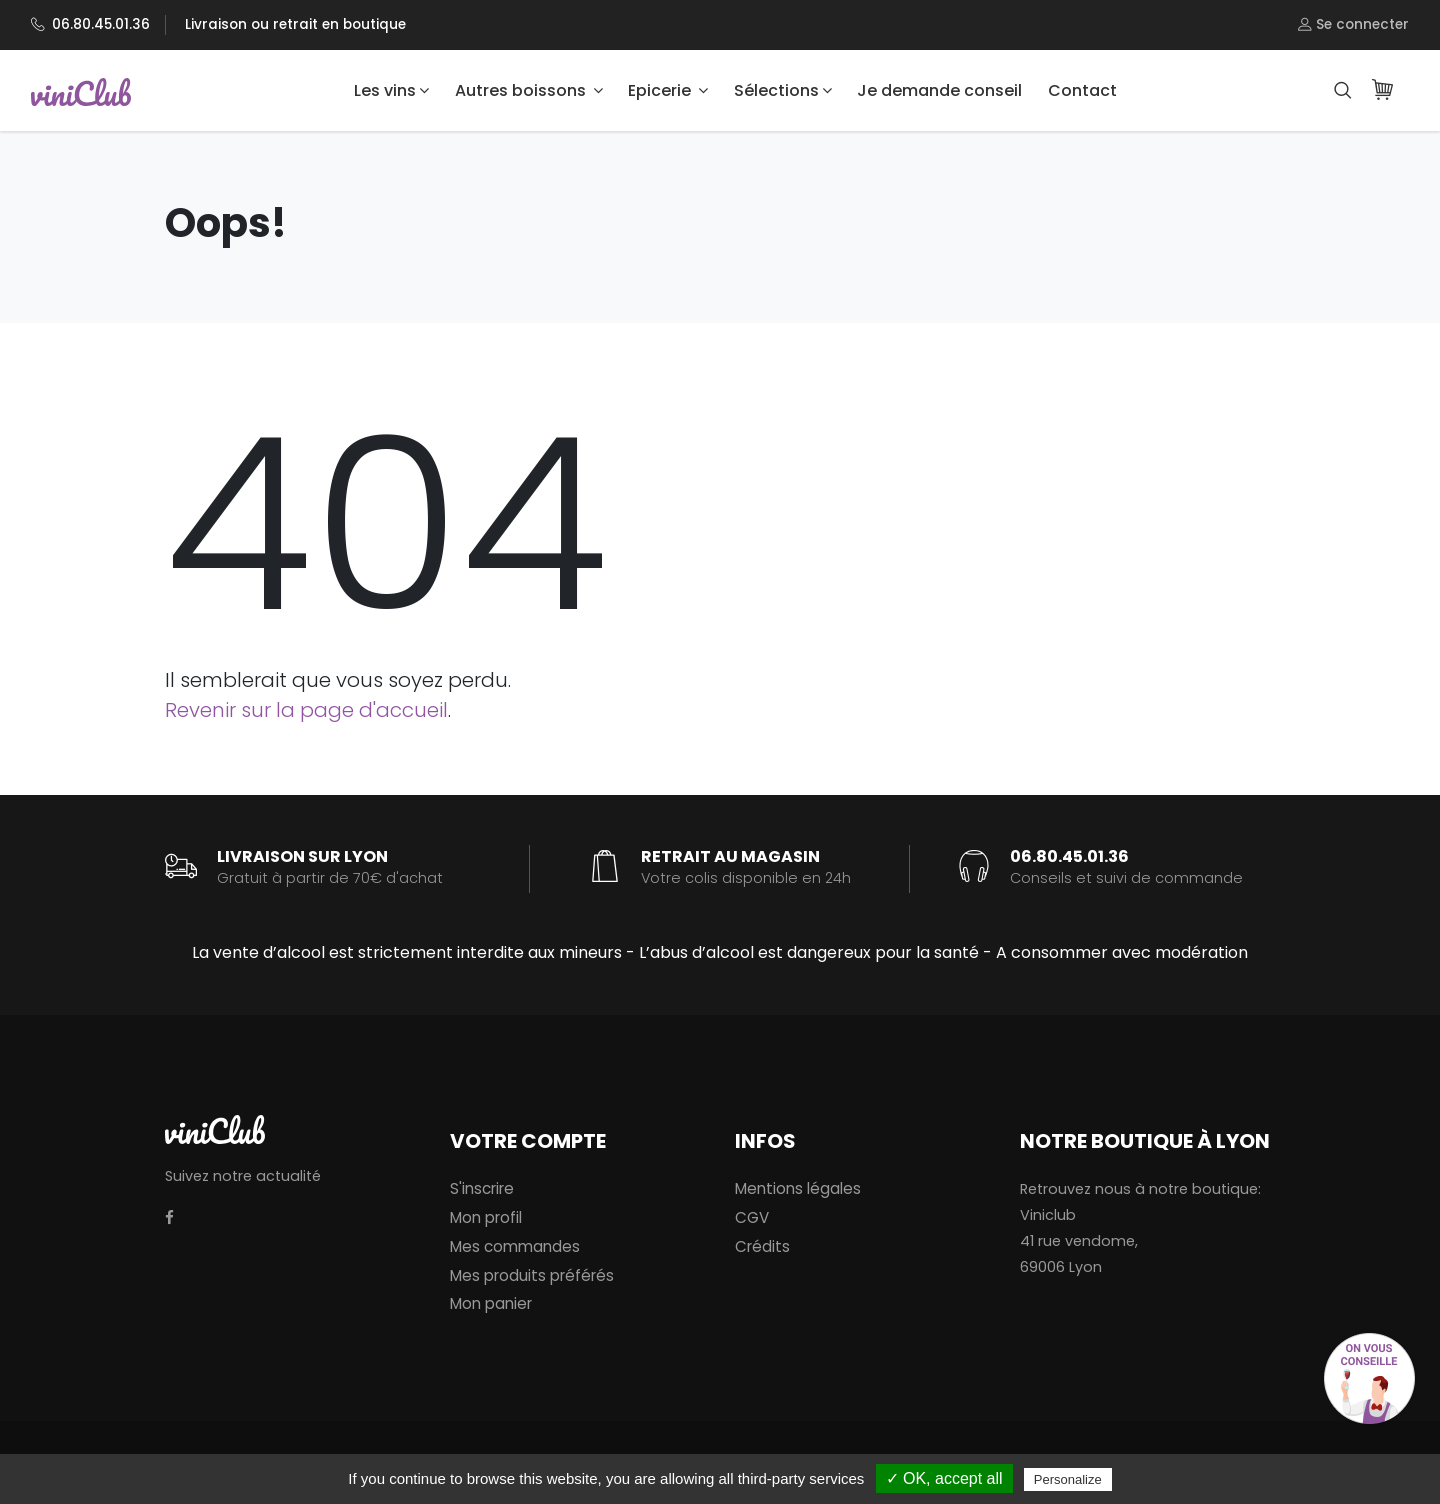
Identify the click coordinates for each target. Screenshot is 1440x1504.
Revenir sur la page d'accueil (306, 710)
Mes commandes (515, 1246)
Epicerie (668, 90)
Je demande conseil (939, 90)
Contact (1082, 90)
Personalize (1068, 1479)
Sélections (783, 90)
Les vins (391, 90)
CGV (752, 1217)
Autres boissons (529, 90)
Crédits (762, 1246)
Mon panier (491, 1303)
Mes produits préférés (532, 1275)
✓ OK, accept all (944, 1478)
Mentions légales (798, 1188)
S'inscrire (482, 1188)
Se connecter (1353, 25)
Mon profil (486, 1217)
